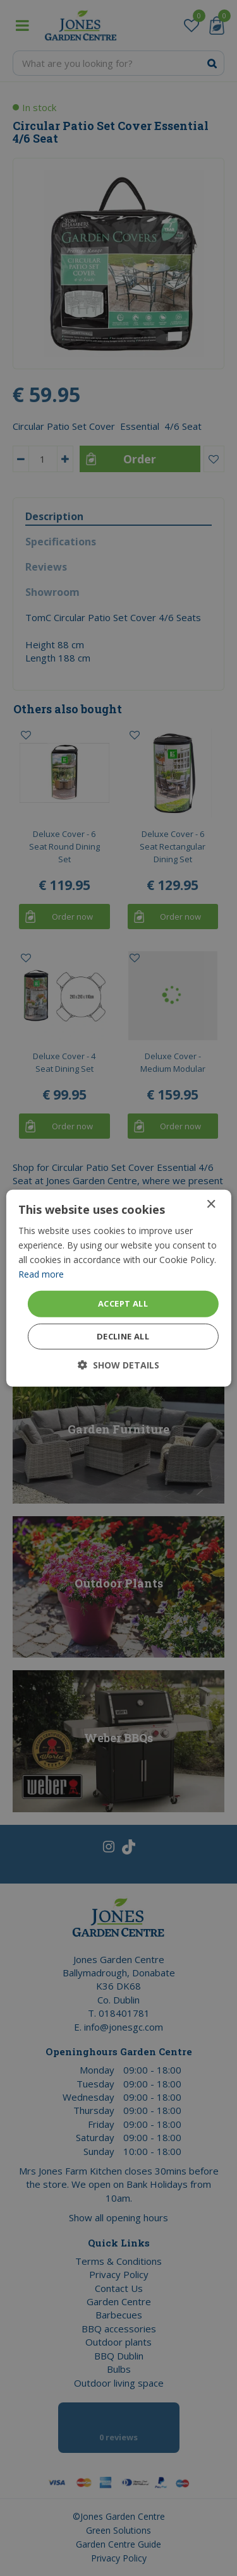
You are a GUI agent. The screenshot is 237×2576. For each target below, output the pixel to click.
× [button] (211, 1204)
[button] (118, 1365)
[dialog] (118, 1288)
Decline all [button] (123, 1336)
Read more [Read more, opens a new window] (41, 1274)
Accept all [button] (123, 1303)
